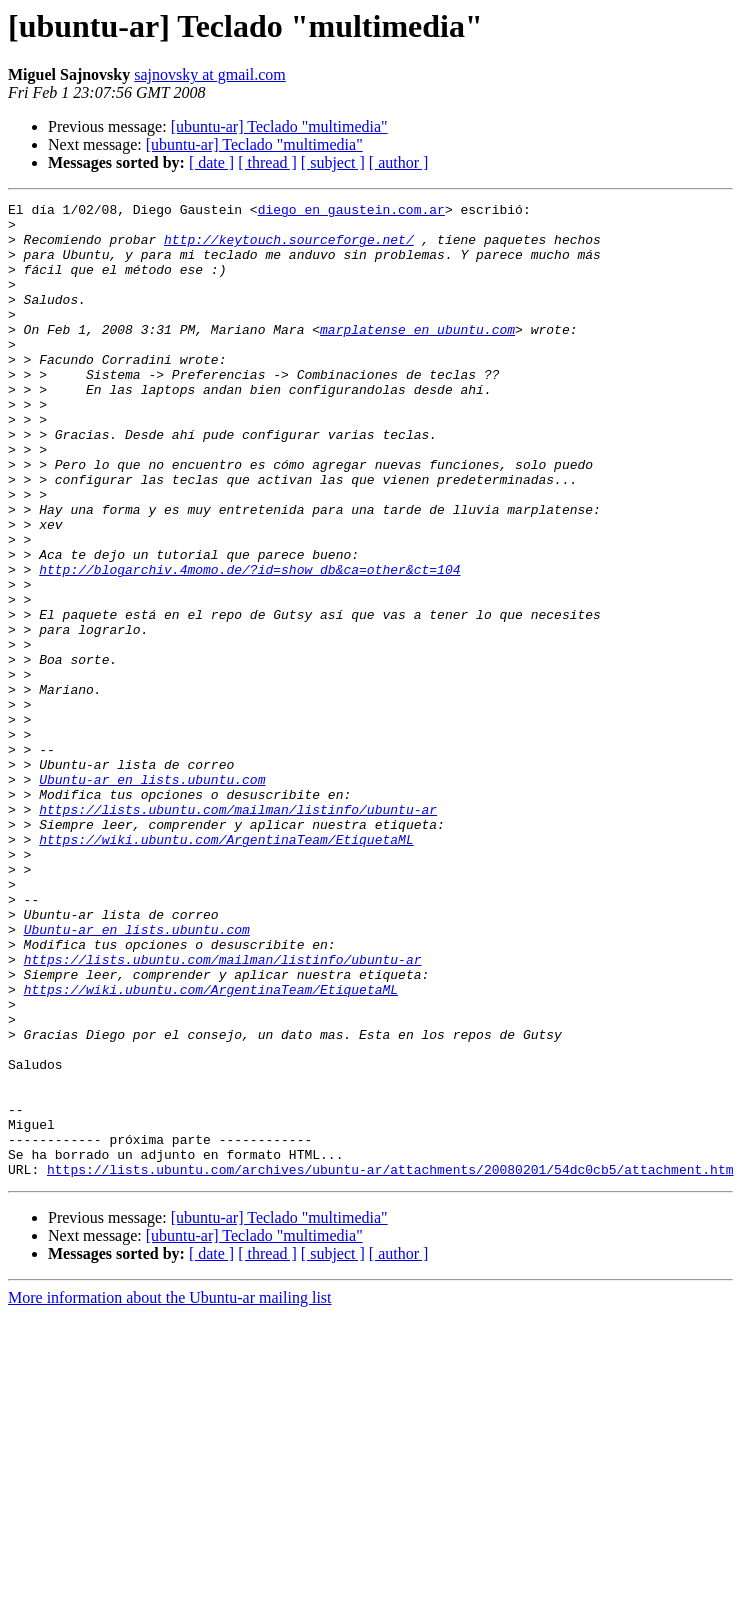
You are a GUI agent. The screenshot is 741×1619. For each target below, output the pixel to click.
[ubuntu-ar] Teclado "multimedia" (279, 126)
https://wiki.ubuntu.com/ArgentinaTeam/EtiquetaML (226, 968)
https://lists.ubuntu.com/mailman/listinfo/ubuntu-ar (238, 932)
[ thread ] (267, 162)
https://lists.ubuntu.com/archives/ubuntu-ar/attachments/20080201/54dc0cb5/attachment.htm (390, 1364)
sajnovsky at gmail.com (210, 74)
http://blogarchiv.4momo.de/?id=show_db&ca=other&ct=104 (249, 644)
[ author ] (399, 162)
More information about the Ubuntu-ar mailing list (170, 1492)
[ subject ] (333, 162)
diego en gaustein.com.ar (351, 212)
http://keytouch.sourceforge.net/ (289, 248)
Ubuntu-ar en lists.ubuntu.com (152, 896)
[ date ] (211, 162)
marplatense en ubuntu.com (417, 356)
